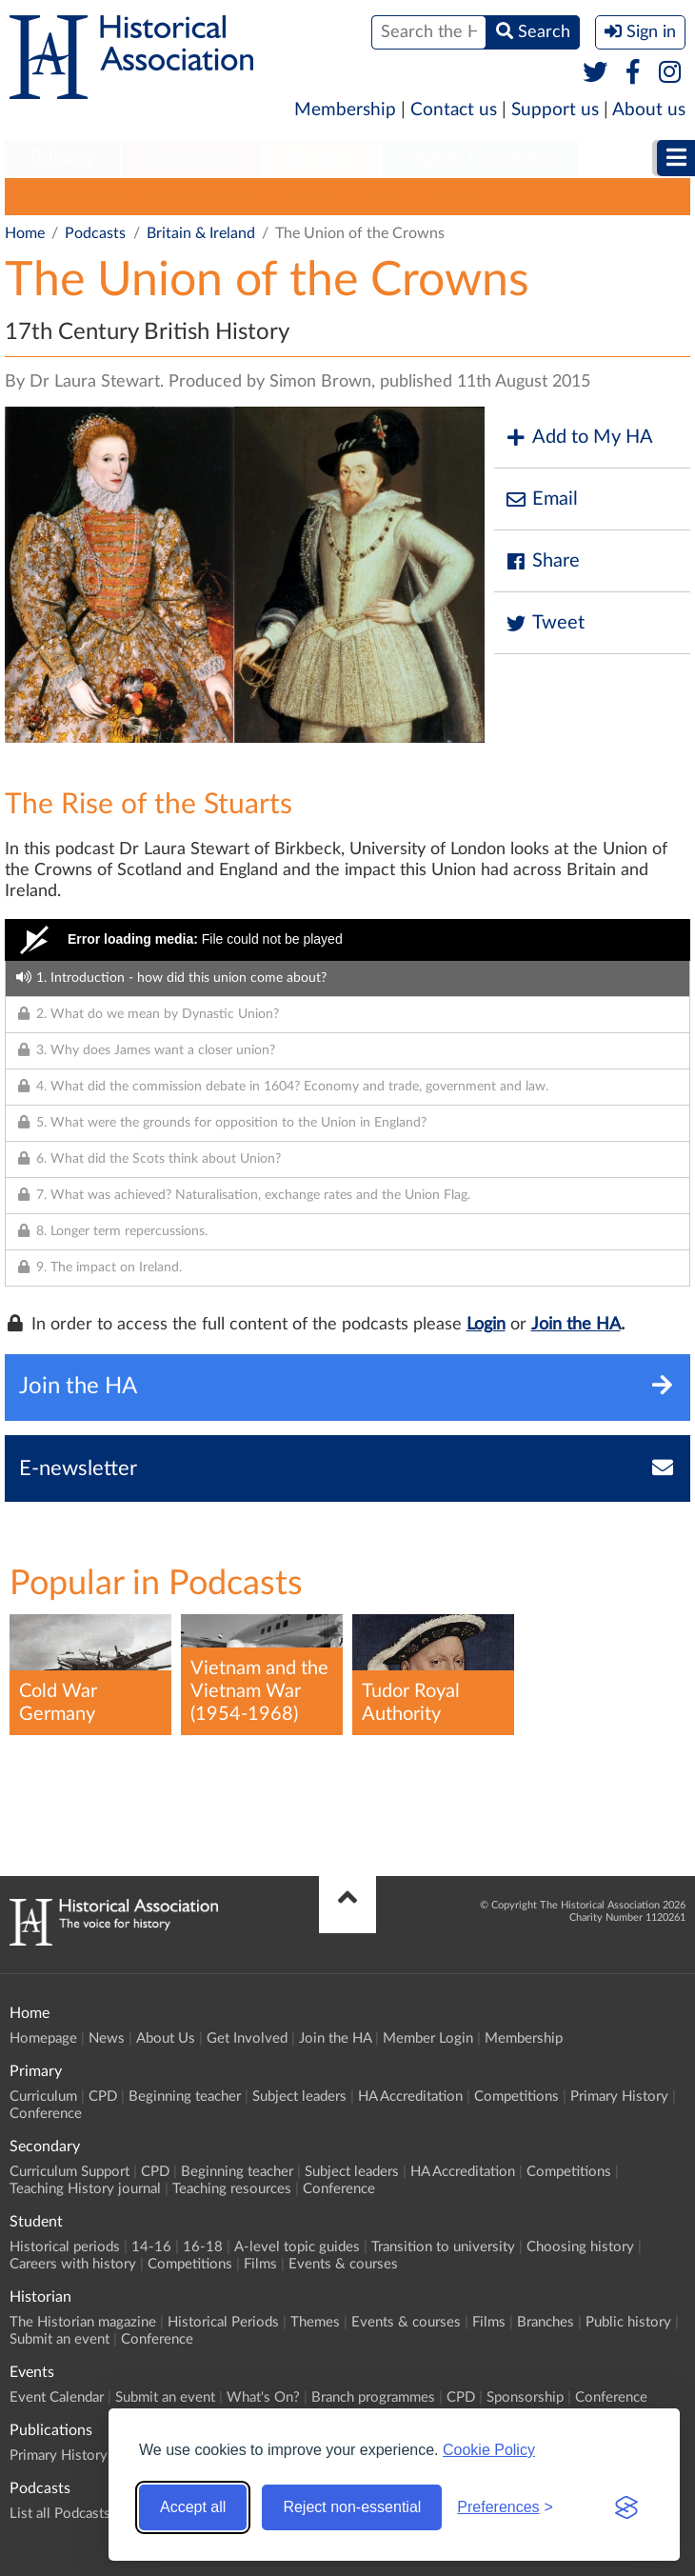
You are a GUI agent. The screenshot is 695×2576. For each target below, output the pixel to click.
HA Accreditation (410, 2096)
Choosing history (580, 2247)
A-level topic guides (297, 2247)
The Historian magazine (83, 2322)
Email (541, 499)
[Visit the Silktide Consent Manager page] (626, 2507)
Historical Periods (223, 2322)
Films (260, 2264)
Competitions (516, 2096)
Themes (460, 196)
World (385, 196)
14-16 (151, 2247)
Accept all (193, 2507)
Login (486, 1324)
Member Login (428, 2038)
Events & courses (343, 2264)
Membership (345, 110)
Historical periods (65, 2247)
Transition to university (443, 2247)
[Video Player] (347, 940)
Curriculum (43, 2096)
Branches (545, 2322)
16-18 (203, 2247)
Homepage (43, 2038)
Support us (555, 110)
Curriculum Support (69, 2172)
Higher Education (479, 158)
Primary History (619, 2096)
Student (321, 158)
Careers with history (73, 2264)
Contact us (453, 110)
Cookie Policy (489, 2450)
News (107, 2038)
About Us (165, 2038)
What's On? (263, 2397)
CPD (103, 2096)
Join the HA (576, 1324)
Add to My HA (578, 438)
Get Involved (247, 2038)
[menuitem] (62, 159)
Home (25, 233)
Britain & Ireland (204, 196)
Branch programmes (373, 2397)
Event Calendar (57, 2397)
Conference (46, 2114)
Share (542, 561)
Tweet (544, 623)
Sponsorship (525, 2397)
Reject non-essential (352, 2507)
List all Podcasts (68, 196)
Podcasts (95, 233)
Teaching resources (231, 2189)
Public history (628, 2322)
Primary (62, 158)
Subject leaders (299, 2096)
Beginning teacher (185, 2096)
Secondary (191, 158)
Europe (311, 196)
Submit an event (59, 2339)
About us (648, 110)
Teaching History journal (85, 2189)
